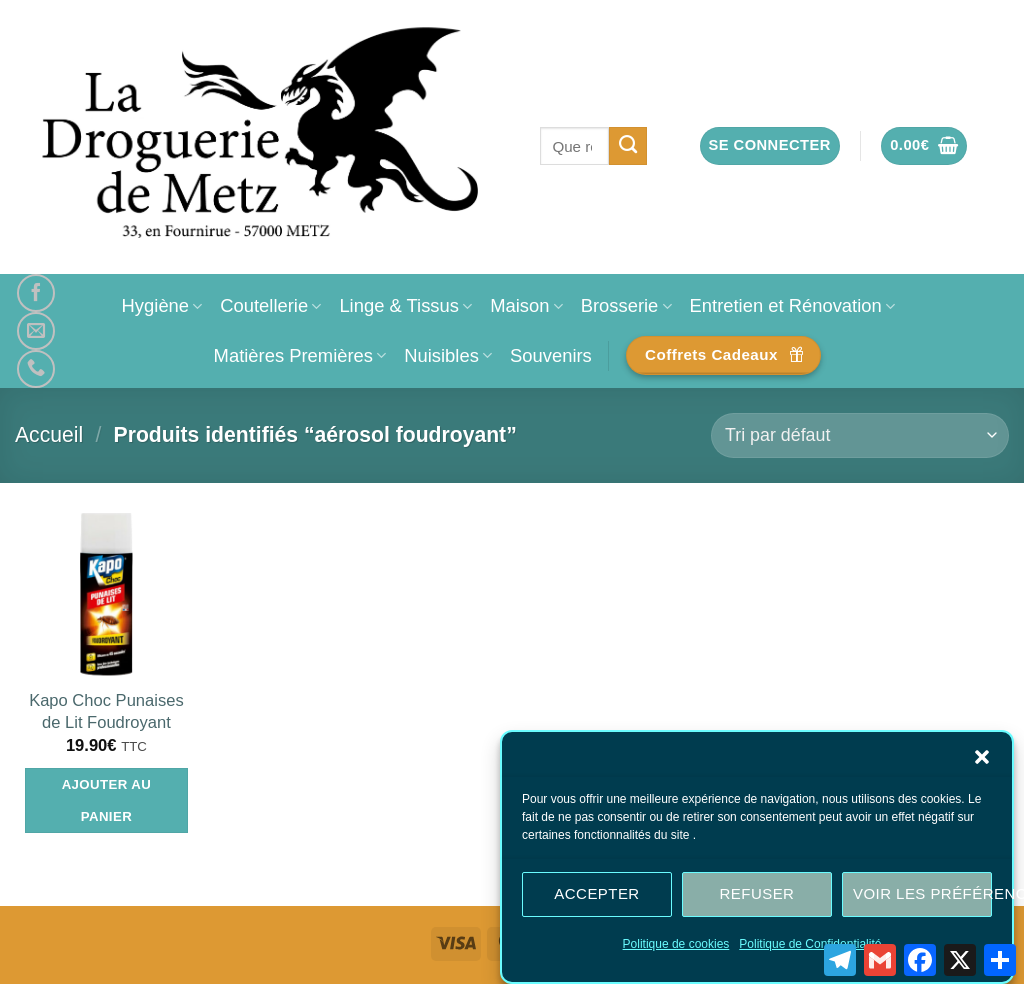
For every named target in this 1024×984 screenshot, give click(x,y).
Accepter (596, 897)
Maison (526, 305)
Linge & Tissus (405, 305)
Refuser (757, 897)
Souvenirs (551, 355)
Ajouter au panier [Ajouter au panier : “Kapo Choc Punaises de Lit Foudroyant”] (107, 800)
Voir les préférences (922, 897)
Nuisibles (448, 355)
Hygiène (162, 305)
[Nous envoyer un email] (36, 331)
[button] (982, 760)
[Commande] (860, 435)
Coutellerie (270, 305)
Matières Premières (300, 355)
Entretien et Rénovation (792, 305)
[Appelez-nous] (36, 369)
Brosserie (626, 305)
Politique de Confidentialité (810, 947)
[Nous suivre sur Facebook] (36, 293)
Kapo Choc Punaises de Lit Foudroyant (106, 711)
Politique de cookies (676, 947)
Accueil (49, 434)
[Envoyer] (628, 146)
